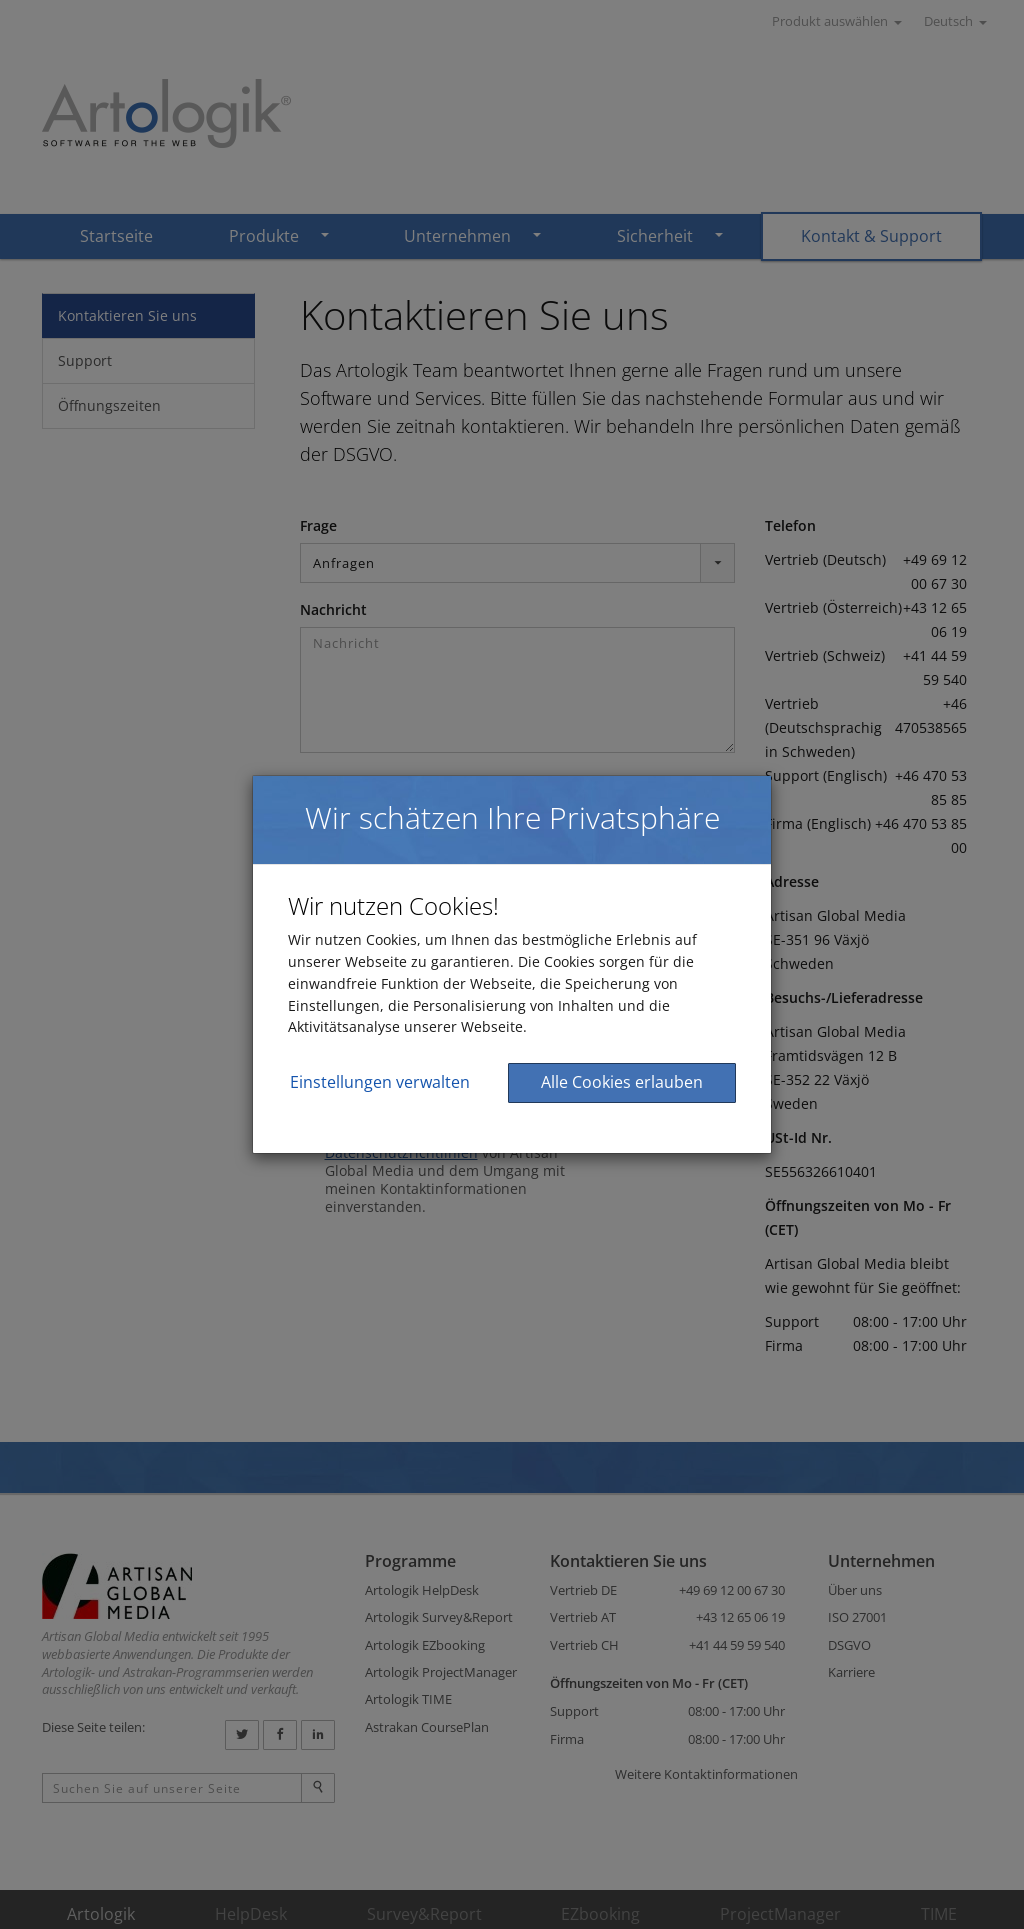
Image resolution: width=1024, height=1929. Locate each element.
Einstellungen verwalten (380, 1082)
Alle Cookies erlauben (622, 1082)
